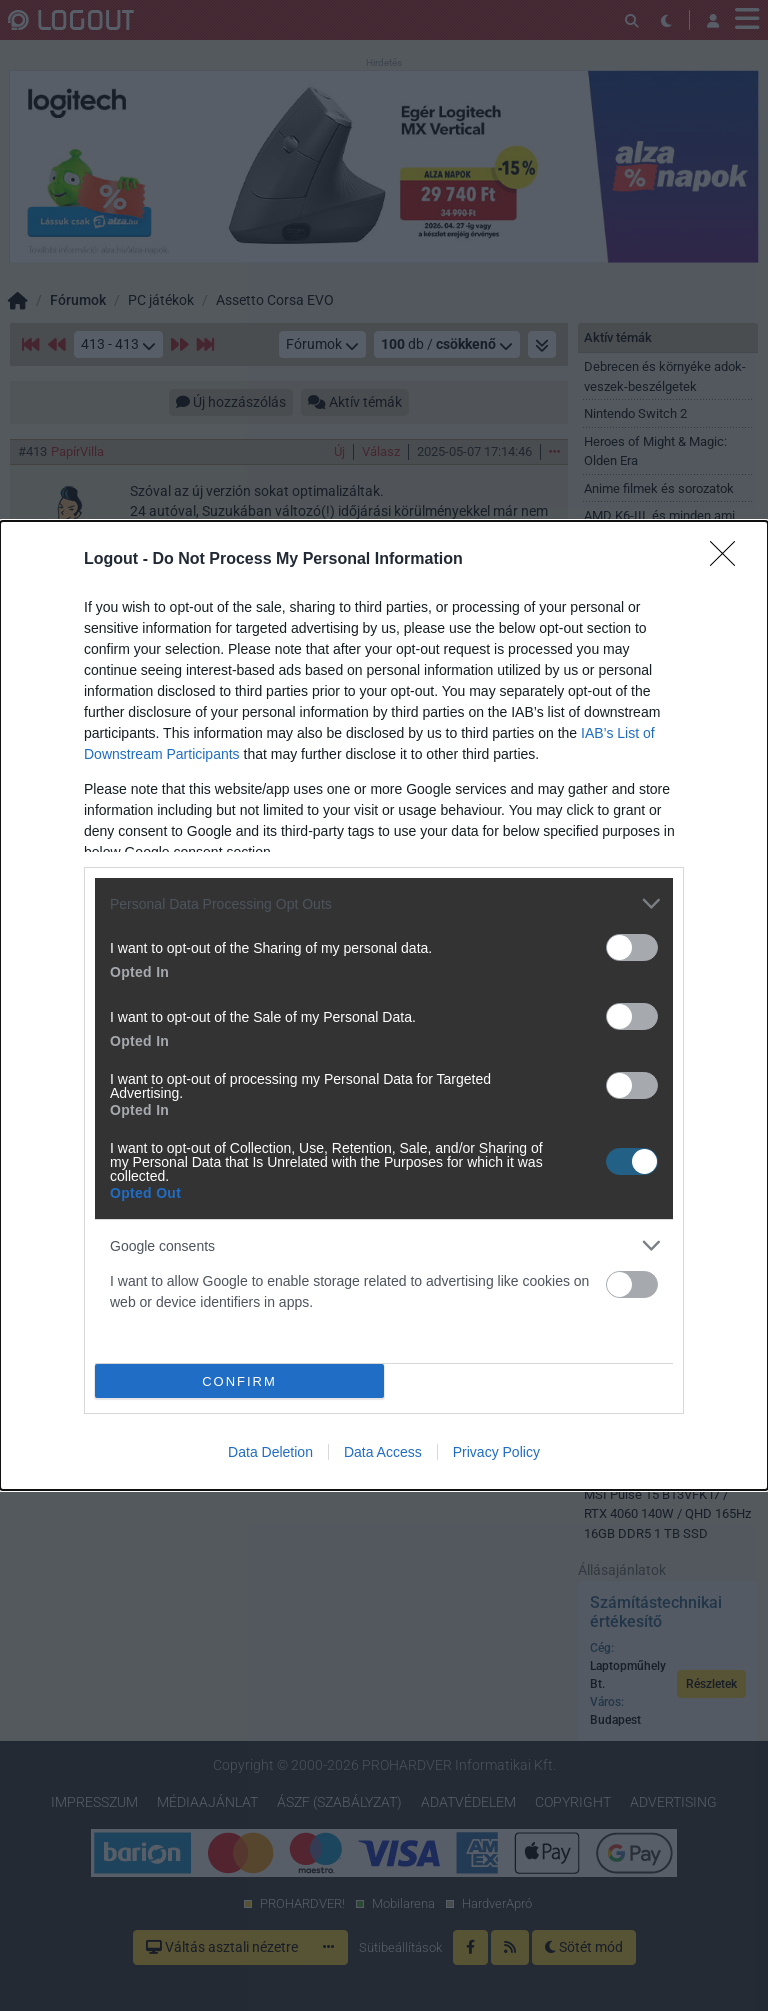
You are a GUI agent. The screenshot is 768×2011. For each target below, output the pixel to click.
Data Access (383, 1452)
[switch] (632, 947)
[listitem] (384, 903)
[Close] (729, 560)
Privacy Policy (496, 1452)
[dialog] (384, 1005)
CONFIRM (239, 1380)
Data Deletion (270, 1452)
